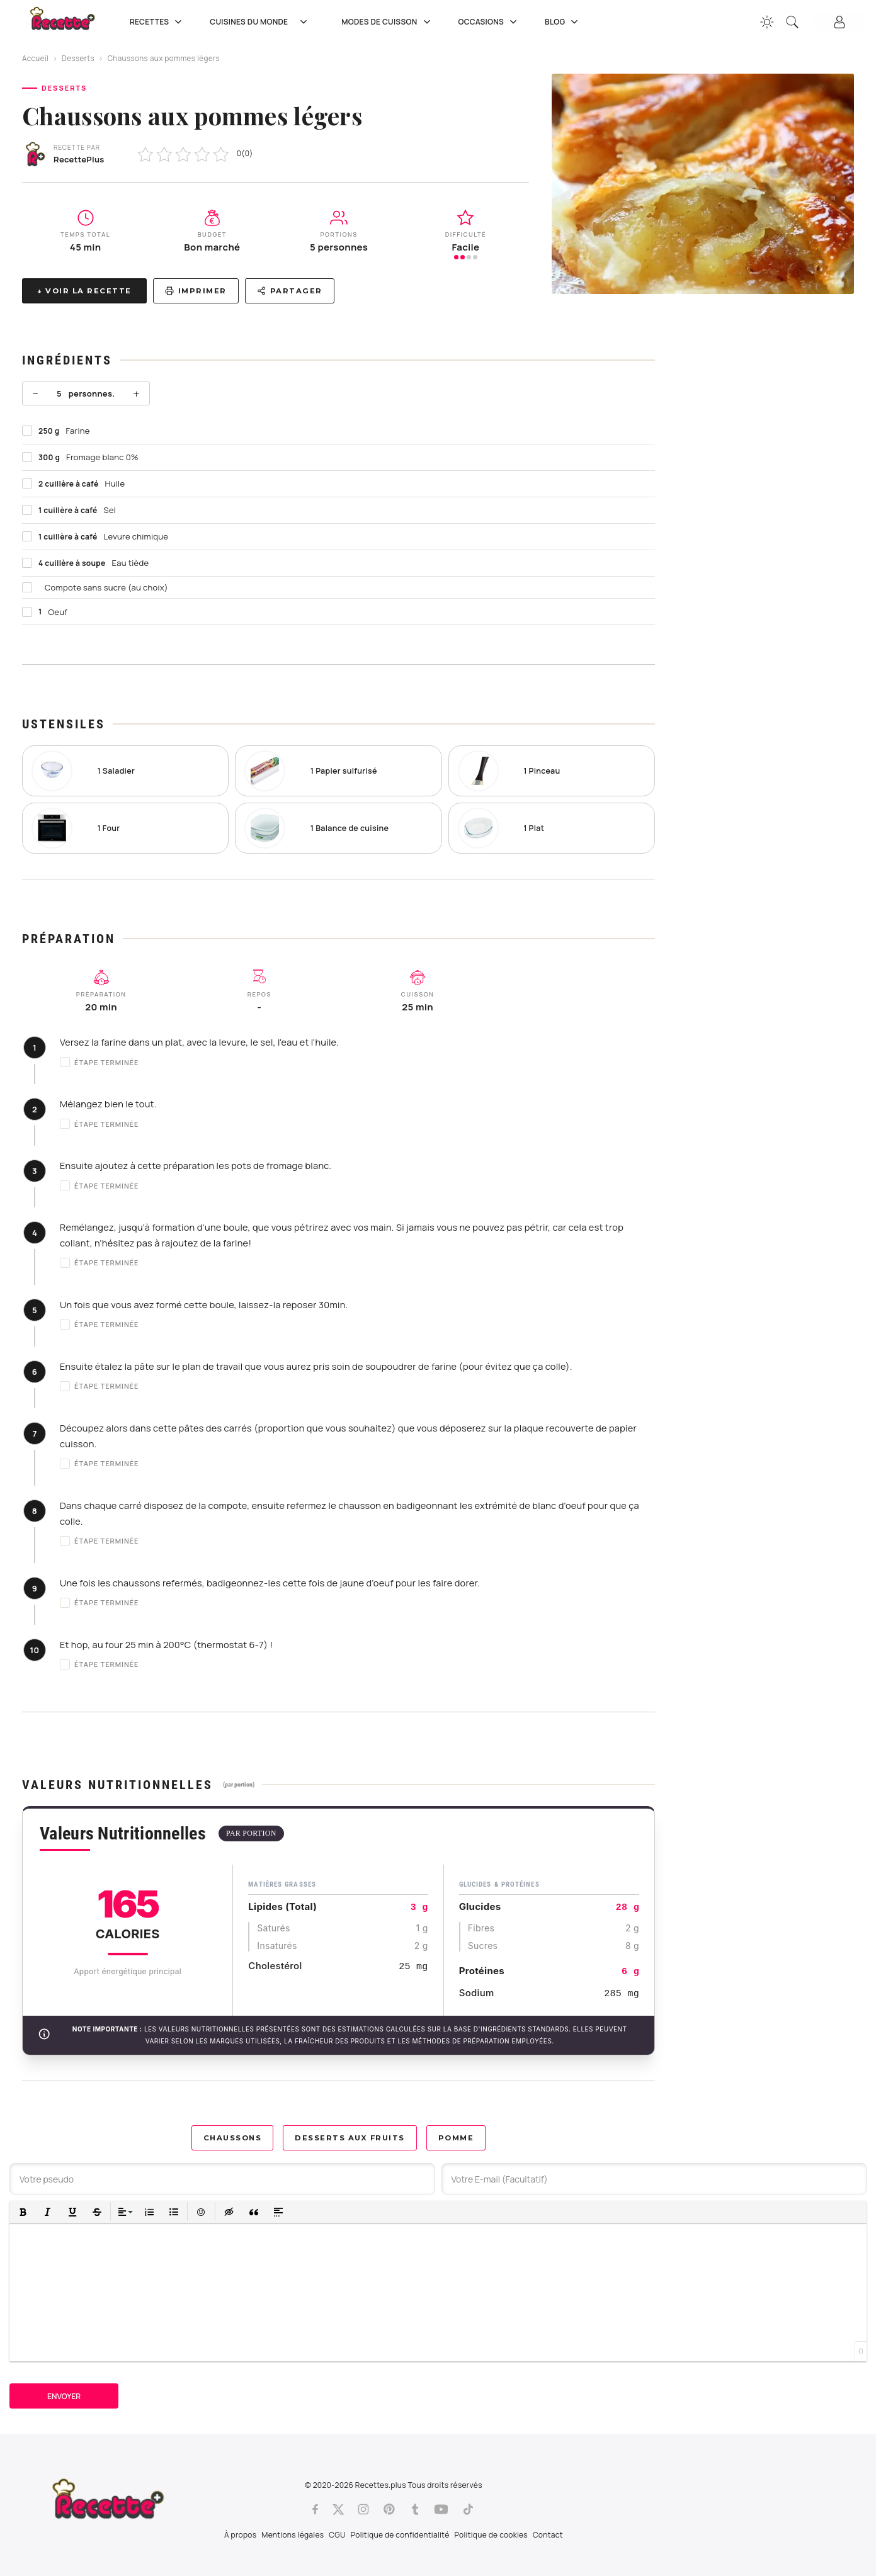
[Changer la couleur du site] (767, 22)
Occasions (489, 22)
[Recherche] (792, 22)
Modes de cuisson (387, 22)
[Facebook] (315, 2509)
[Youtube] (441, 2509)
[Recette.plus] (71, 22)
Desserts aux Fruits (350, 2137)
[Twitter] (338, 2509)
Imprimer (196, 290)
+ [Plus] (136, 393)
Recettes (157, 22)
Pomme (456, 2137)
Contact (548, 2534)
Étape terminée (99, 1062)
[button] (23, 2212)
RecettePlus (79, 159)
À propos (240, 2534)
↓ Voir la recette (84, 290)
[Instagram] (363, 2509)
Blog (563, 22)
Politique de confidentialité (400, 2534)
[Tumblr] (415, 2509)
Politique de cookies (491, 2534)
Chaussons (232, 2137)
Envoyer (64, 2396)
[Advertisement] (766, 515)
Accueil (35, 58)
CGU (337, 2534)
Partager (289, 290)
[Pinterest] (389, 2509)
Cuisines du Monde (263, 22)
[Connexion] (839, 22)
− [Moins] (35, 393)
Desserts (78, 58)
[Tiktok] (468, 2509)
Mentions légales (292, 2534)
